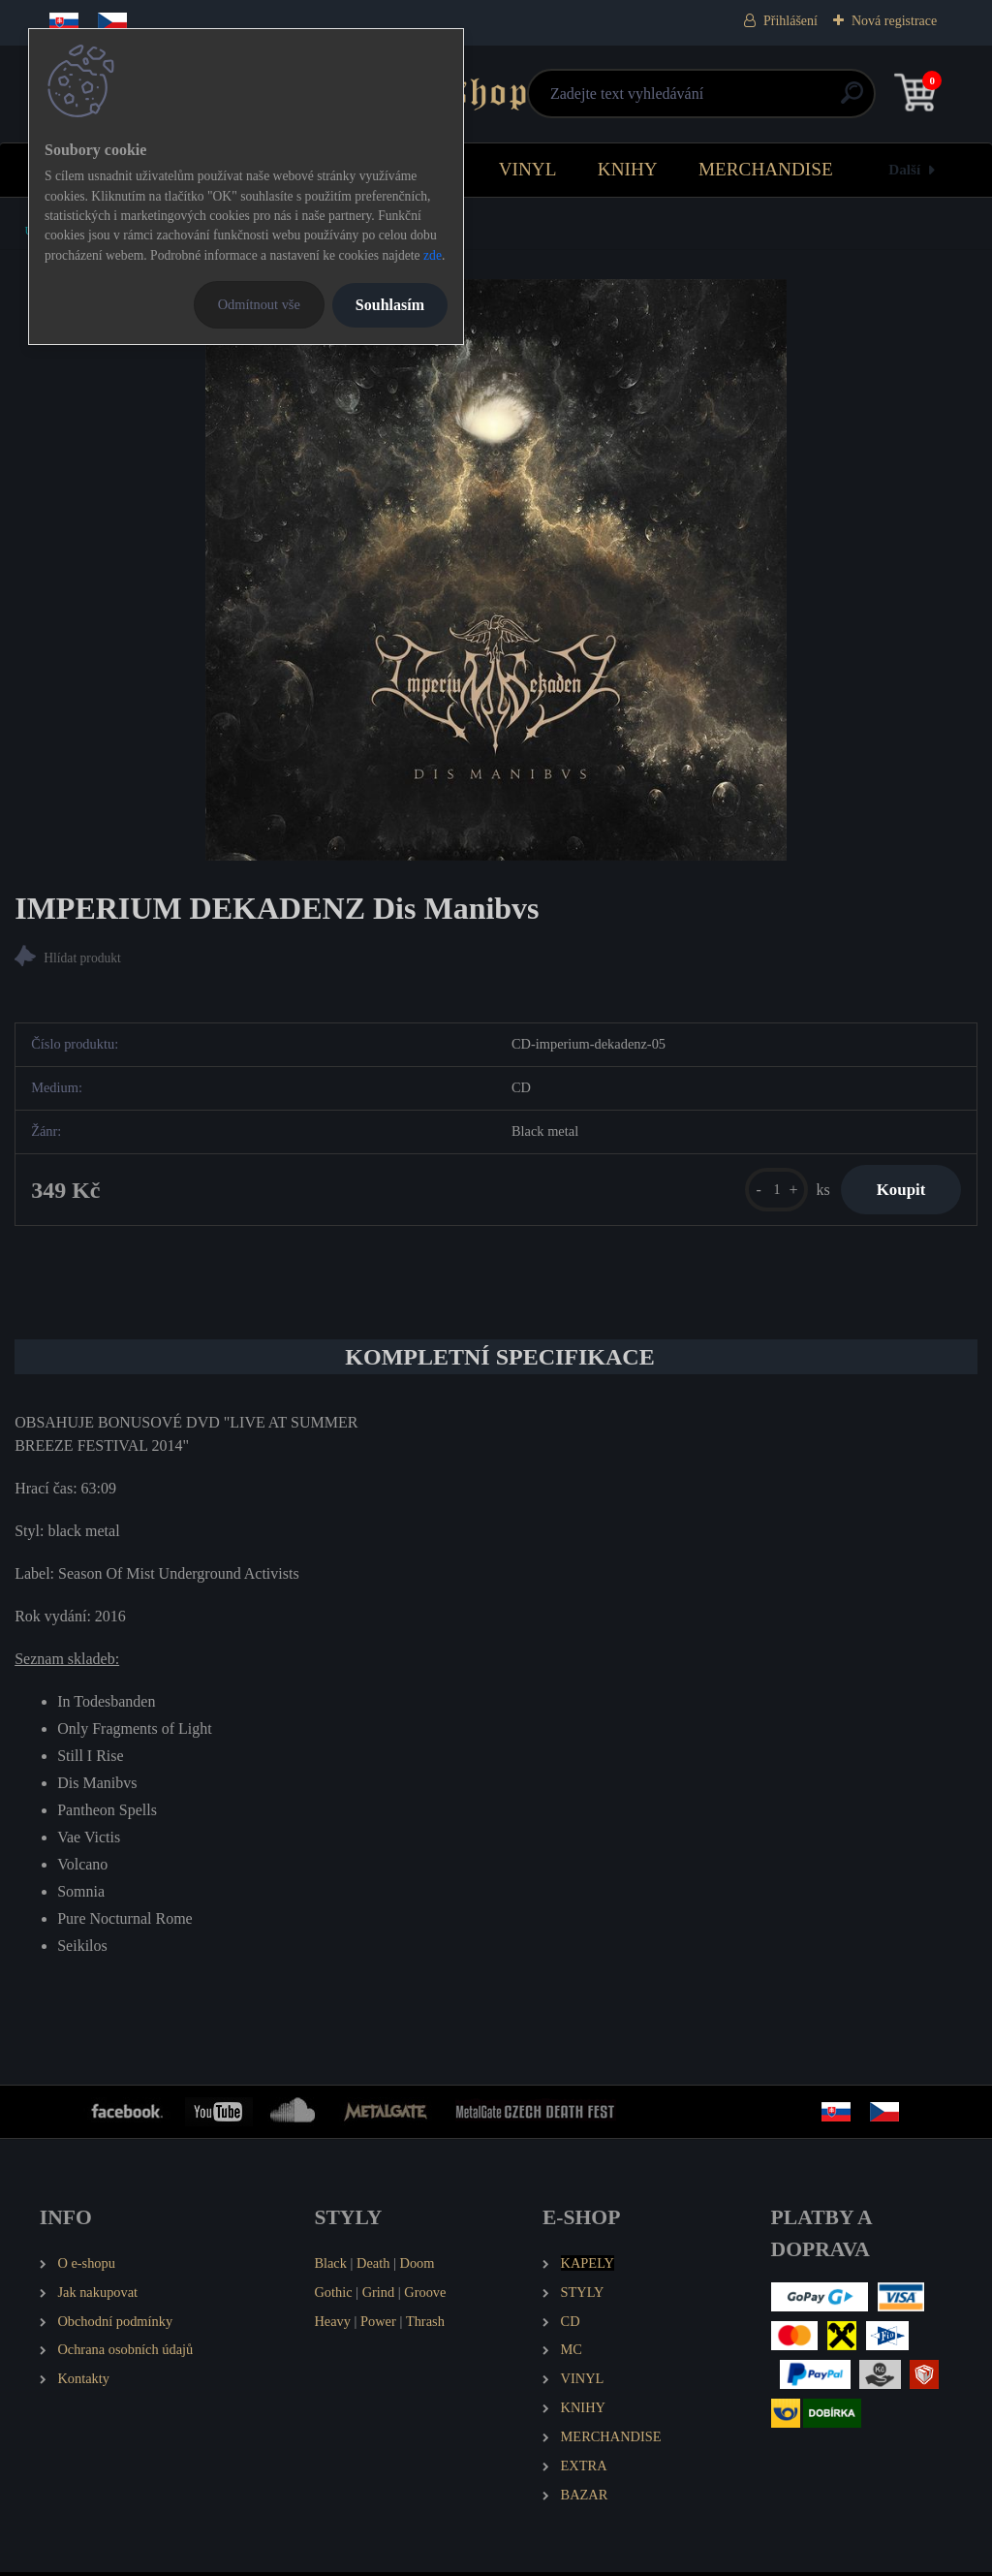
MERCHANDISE (765, 169)
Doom (416, 2267)
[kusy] (767, 1191)
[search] (728, 100)
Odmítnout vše (259, 304)
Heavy (332, 2324)
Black (330, 2267)
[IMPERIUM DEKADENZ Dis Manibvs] (496, 570)
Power (378, 2324)
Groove (425, 2295)
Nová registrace (894, 21)
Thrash (425, 2324)
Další (904, 169)
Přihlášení (790, 21)
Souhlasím (390, 305)
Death (372, 2267)
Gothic (333, 2295)
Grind (378, 2295)
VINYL (528, 169)
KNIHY (628, 169)
